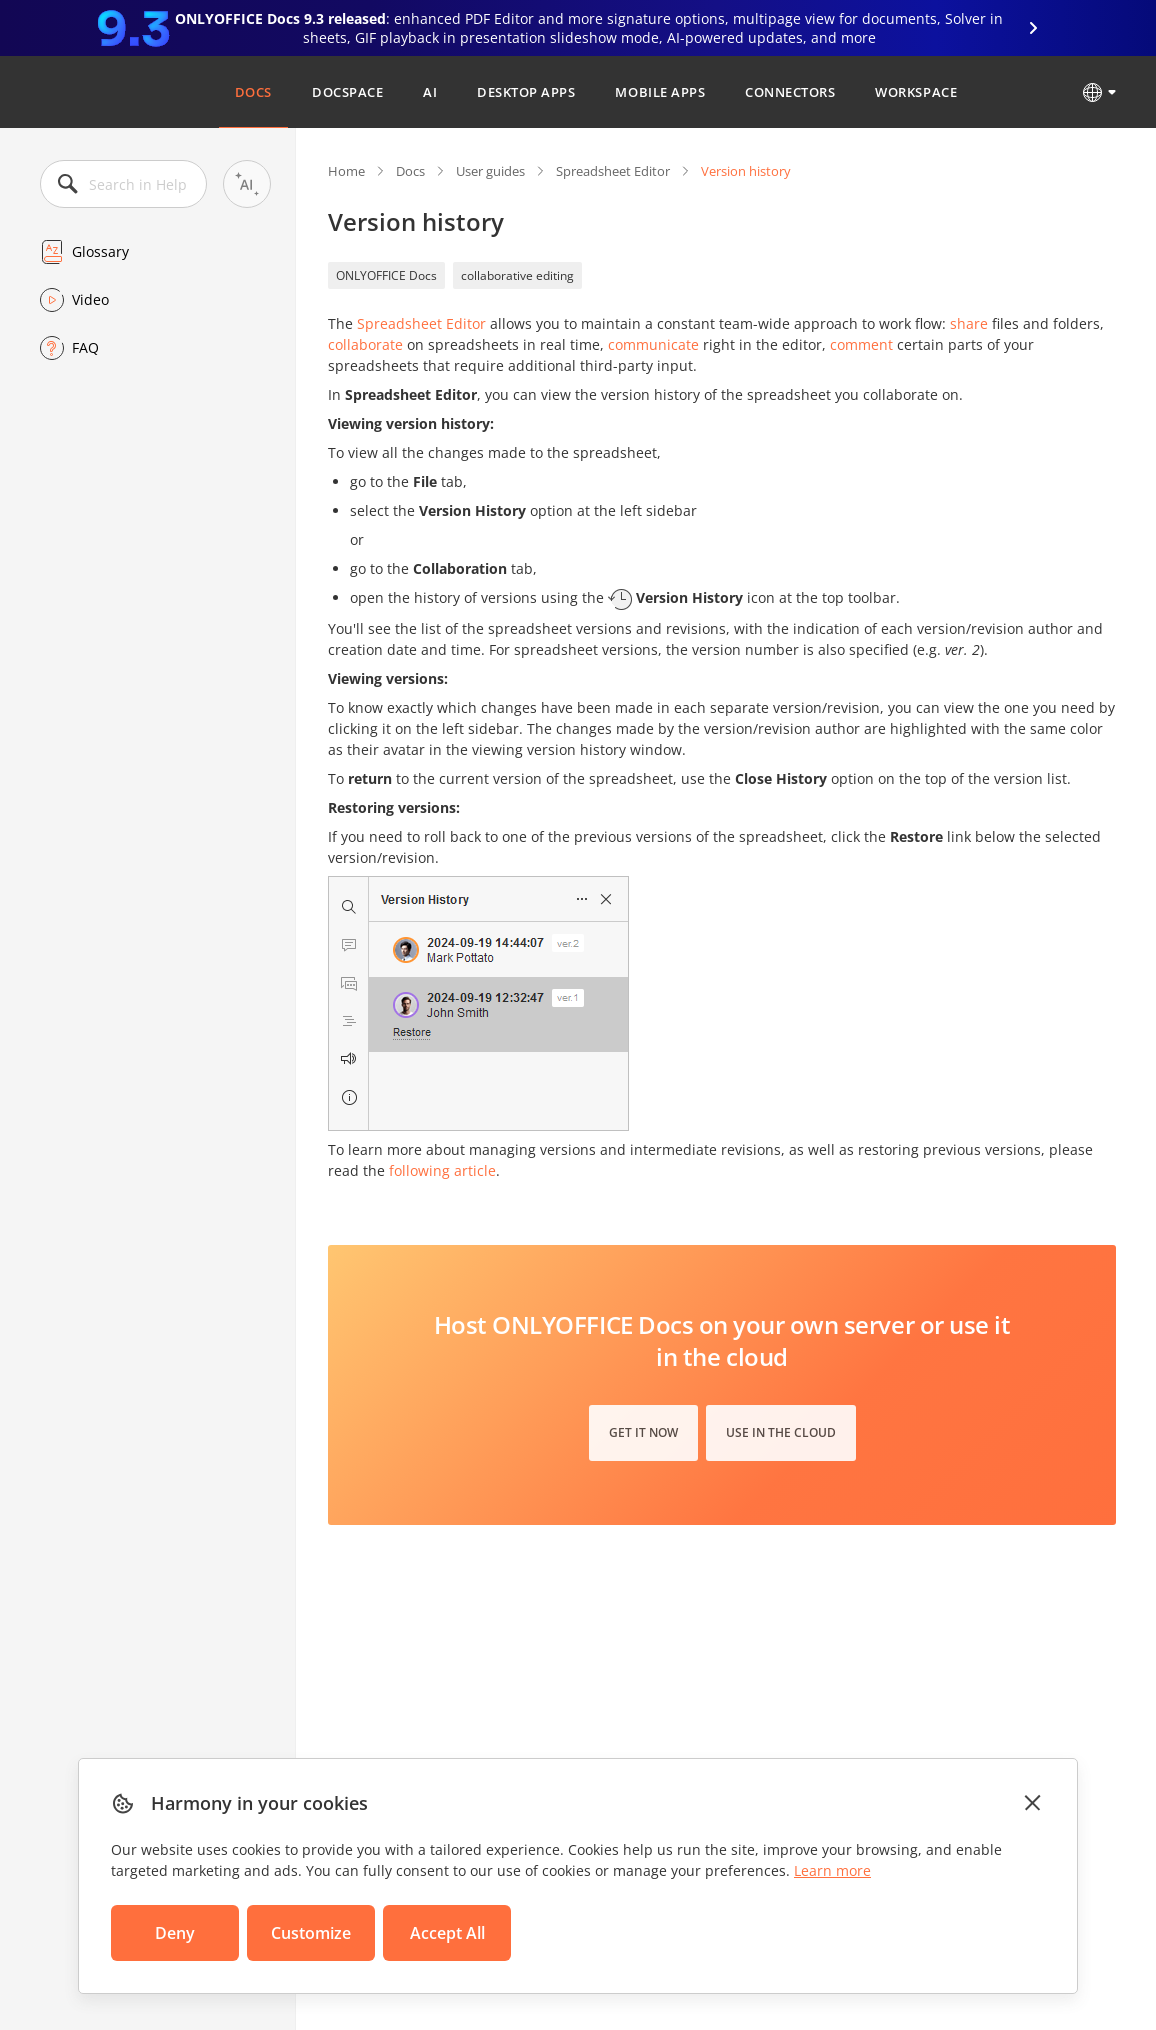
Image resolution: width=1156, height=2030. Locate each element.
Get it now (643, 1432)
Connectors (790, 92)
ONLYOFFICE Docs (386, 275)
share (969, 323)
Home (346, 171)
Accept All (447, 1933)
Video (90, 299)
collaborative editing (517, 275)
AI (430, 92)
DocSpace (347, 92)
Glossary (100, 251)
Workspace (916, 92)
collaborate (365, 344)
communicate (653, 344)
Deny (175, 1933)
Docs (253, 92)
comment (861, 344)
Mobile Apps (660, 92)
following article (442, 1170)
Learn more (832, 1870)
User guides (490, 171)
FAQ (85, 347)
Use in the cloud (781, 1432)
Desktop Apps (526, 92)
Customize (311, 1933)
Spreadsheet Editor (613, 171)
